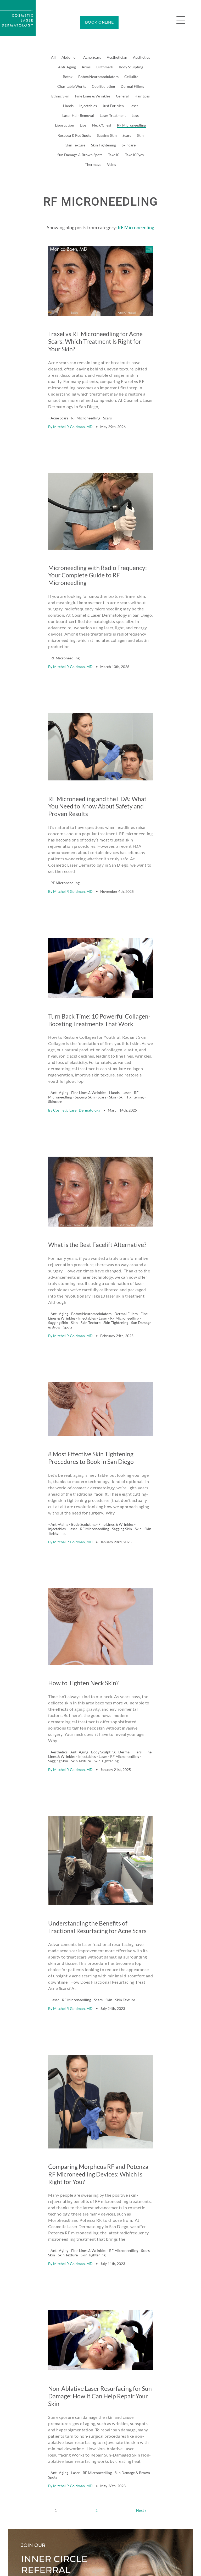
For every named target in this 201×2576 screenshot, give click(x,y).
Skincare (129, 145)
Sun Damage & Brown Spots (79, 154)
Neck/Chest (101, 125)
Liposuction (64, 125)
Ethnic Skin (60, 96)
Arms (86, 67)
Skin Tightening (103, 145)
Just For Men (113, 105)
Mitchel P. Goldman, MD (73, 405)
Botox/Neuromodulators (98, 76)
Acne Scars (92, 57)
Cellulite (131, 76)
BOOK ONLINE (99, 22)
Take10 (113, 154)
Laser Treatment (113, 115)
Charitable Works (71, 86)
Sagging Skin (107, 135)
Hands (68, 105)
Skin (140, 135)
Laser (134, 105)
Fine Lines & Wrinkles (92, 96)
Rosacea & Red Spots (74, 135)
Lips (83, 125)
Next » (141, 2300)
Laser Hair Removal (78, 115)
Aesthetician (117, 57)
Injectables (88, 105)
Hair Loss (142, 96)
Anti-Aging (67, 67)
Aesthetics (141, 57)
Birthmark (104, 67)
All (53, 57)
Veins (111, 164)
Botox (67, 76)
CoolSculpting (103, 86)
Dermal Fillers (132, 86)
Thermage (93, 164)
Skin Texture (75, 145)
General (122, 96)
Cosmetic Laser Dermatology (76, 1026)
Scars (126, 135)
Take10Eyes (134, 154)
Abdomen (69, 57)
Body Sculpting (131, 67)
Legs (135, 115)
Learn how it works (36, 2466)
